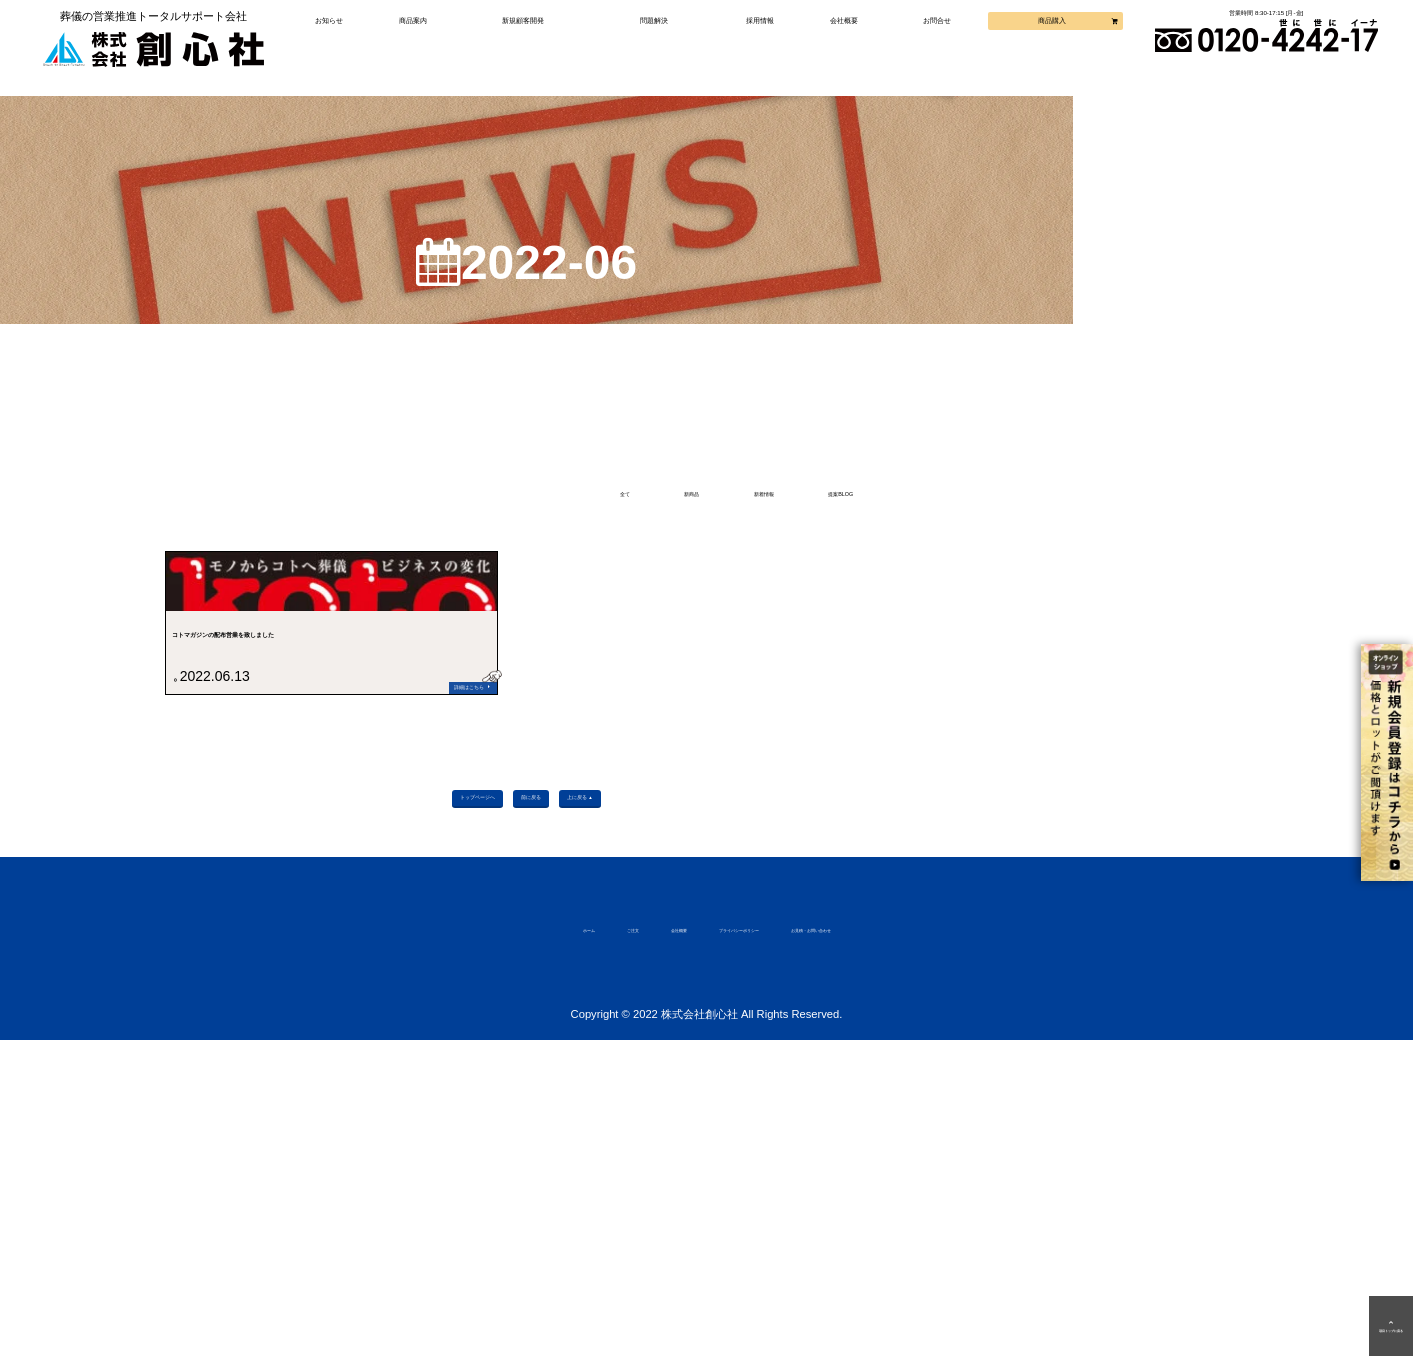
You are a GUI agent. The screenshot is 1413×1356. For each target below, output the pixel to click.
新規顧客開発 (534, 45)
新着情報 (779, 526)
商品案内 (431, 45)
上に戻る (698, 1095)
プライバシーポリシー (739, 1242)
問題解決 (657, 45)
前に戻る (544, 1095)
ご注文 (507, 1242)
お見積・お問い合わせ (931, 1242)
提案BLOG (944, 526)
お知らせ (351, 45)
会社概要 (836, 45)
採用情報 (757, 45)
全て (501, 526)
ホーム (427, 1242)
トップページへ (372, 1095)
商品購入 (1027, 45)
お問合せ (924, 45)
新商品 (630, 526)
